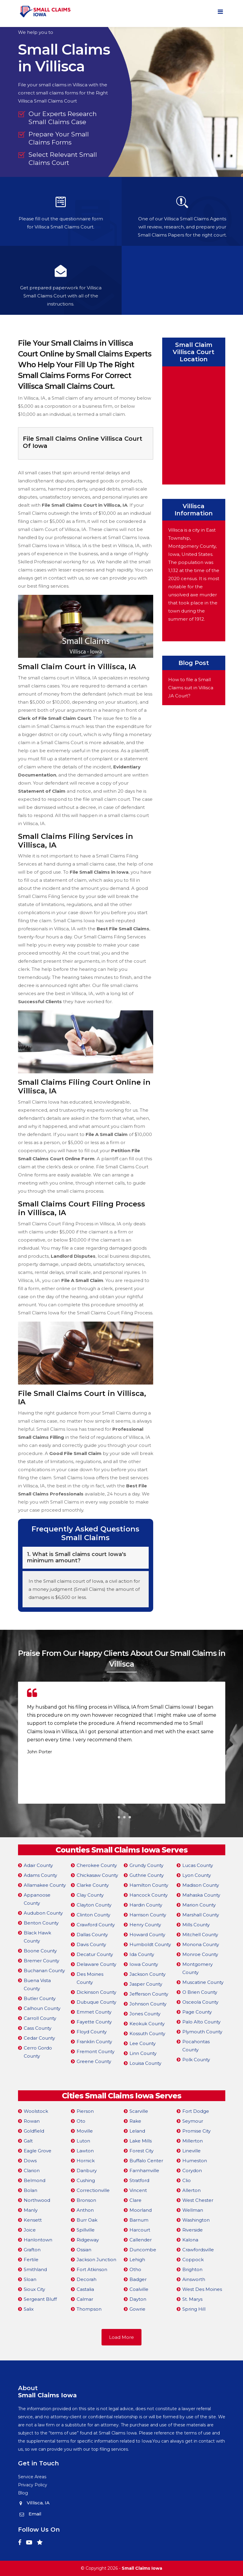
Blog (23, 2493)
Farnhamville (144, 2170)
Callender (140, 2240)
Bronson (86, 2200)
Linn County (142, 2053)
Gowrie (137, 2309)
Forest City (141, 2151)
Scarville (138, 2111)
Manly (31, 2210)
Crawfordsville (198, 2250)
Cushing (86, 2180)
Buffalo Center (146, 2160)
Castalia (85, 2289)
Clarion (32, 2170)
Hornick (86, 2160)
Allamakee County (45, 1885)
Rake (135, 2121)
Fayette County (94, 2022)
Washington (196, 2220)
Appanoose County (37, 1899)
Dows (30, 2160)
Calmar (85, 2299)
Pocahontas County (196, 2046)
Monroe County (200, 1954)
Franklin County (94, 2041)
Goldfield (34, 2131)
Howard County (147, 1934)
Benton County (41, 1923)
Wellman (192, 2210)
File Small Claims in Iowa (99, 872)
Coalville (138, 2289)
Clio (186, 2180)
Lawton (85, 2151)
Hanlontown (38, 2240)
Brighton (192, 2269)
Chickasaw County (97, 1875)
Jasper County (145, 1984)
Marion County (199, 1905)
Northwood (37, 2200)
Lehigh (137, 2259)
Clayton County (94, 1905)
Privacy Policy (32, 2485)
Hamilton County (148, 1885)
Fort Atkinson (92, 2269)
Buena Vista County (37, 1984)
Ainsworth (193, 2279)
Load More (121, 2337)
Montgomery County (197, 1968)
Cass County (37, 2028)
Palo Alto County (201, 2022)
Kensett (33, 2220)
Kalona (190, 2240)
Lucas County (197, 1865)
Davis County (91, 1944)
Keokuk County (147, 2023)
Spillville (86, 2230)
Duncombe (142, 2250)
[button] (113, 1817)
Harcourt (139, 2230)
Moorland (140, 2210)
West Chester (197, 2200)
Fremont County (95, 2051)
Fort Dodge (195, 2111)
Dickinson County (96, 1992)
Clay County (90, 1895)
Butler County (40, 1998)
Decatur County (95, 1954)
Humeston (194, 2160)
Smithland (35, 2269)
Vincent (138, 2190)
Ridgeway (88, 2240)
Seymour (192, 2121)
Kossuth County (147, 2033)
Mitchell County (200, 1934)
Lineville (191, 2151)
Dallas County (92, 1934)
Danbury (87, 2170)
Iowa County (143, 1964)
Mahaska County (201, 1895)
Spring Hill (193, 2309)
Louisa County (145, 2063)
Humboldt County (150, 1944)
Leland (137, 2131)
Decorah (86, 2279)
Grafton (32, 2250)
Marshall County (200, 1915)
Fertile (31, 2259)
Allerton (191, 2190)
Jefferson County (148, 1994)
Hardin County (145, 1905)
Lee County (142, 2043)
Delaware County (96, 1964)
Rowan (32, 2121)
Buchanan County (44, 1970)
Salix (29, 2309)
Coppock (193, 2259)
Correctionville (93, 2190)
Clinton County (93, 1915)
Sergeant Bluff (40, 2299)
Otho (135, 2269)
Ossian (84, 2250)
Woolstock (36, 2111)
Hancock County (148, 1895)
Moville (85, 2131)
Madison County (200, 1885)
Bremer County (41, 1960)
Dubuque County (96, 2002)
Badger (138, 2279)
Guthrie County (146, 1875)
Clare (135, 2200)
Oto (81, 2121)
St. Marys (192, 2299)
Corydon (192, 2170)
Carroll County (40, 2018)
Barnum (138, 2220)
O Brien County (199, 1992)
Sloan (30, 2279)
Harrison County (147, 1915)
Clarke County (93, 1885)
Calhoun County (42, 2008)
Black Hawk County (37, 1937)
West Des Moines (202, 2289)
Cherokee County (97, 1865)
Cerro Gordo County (38, 2052)
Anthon (85, 2210)
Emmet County (94, 2012)
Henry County (145, 1925)
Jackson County (147, 1974)
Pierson (85, 2111)
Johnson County (147, 2004)
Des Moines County (90, 1978)
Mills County (196, 1925)
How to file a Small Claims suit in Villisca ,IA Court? (190, 688)
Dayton (137, 2299)
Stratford (139, 2180)
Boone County (40, 1951)
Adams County (40, 1875)
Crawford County (96, 1925)
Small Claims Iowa (142, 2568)
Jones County (144, 2014)
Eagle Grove (37, 2151)
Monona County (200, 1944)
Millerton (192, 2141)
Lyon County (196, 1875)
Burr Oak (87, 2220)
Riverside (192, 2230)
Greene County (94, 2061)
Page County (197, 2012)
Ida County (141, 1954)
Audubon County (43, 1913)
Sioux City (34, 2289)
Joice (30, 2230)
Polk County (196, 2059)
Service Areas (32, 2476)
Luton (83, 2141)
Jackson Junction (96, 2259)
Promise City (196, 2131)
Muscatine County (202, 1982)
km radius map (193, 424)
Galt (28, 2141)
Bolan (30, 2190)
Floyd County (92, 2032)
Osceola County (200, 2002)
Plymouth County (202, 2032)
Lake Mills (140, 2141)
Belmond (34, 2180)
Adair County (38, 1865)
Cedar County (39, 2038)
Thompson (89, 2309)
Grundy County (146, 1865)
